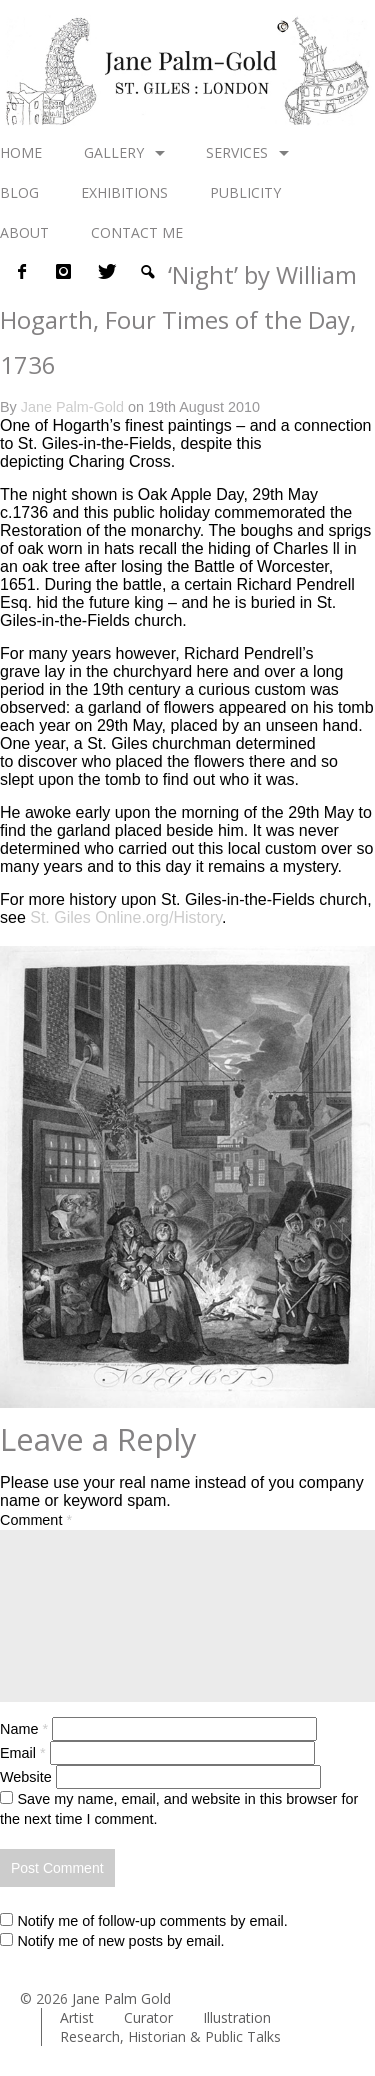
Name (24, 1729)
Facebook (21, 272)
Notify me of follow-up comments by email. (152, 1921)
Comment (36, 1520)
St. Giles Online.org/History (126, 917)
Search (147, 272)
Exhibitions (124, 192)
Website (26, 1777)
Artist (77, 2017)
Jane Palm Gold (121, 1998)
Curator (148, 2017)
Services (237, 152)
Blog (19, 192)
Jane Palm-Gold (72, 407)
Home (21, 152)
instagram (63, 272)
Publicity (245, 192)
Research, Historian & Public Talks (170, 2036)
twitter (105, 272)
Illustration (237, 2017)
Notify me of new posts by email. (120, 1941)
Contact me (137, 232)
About (24, 232)
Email (23, 1753)
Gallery (114, 152)
